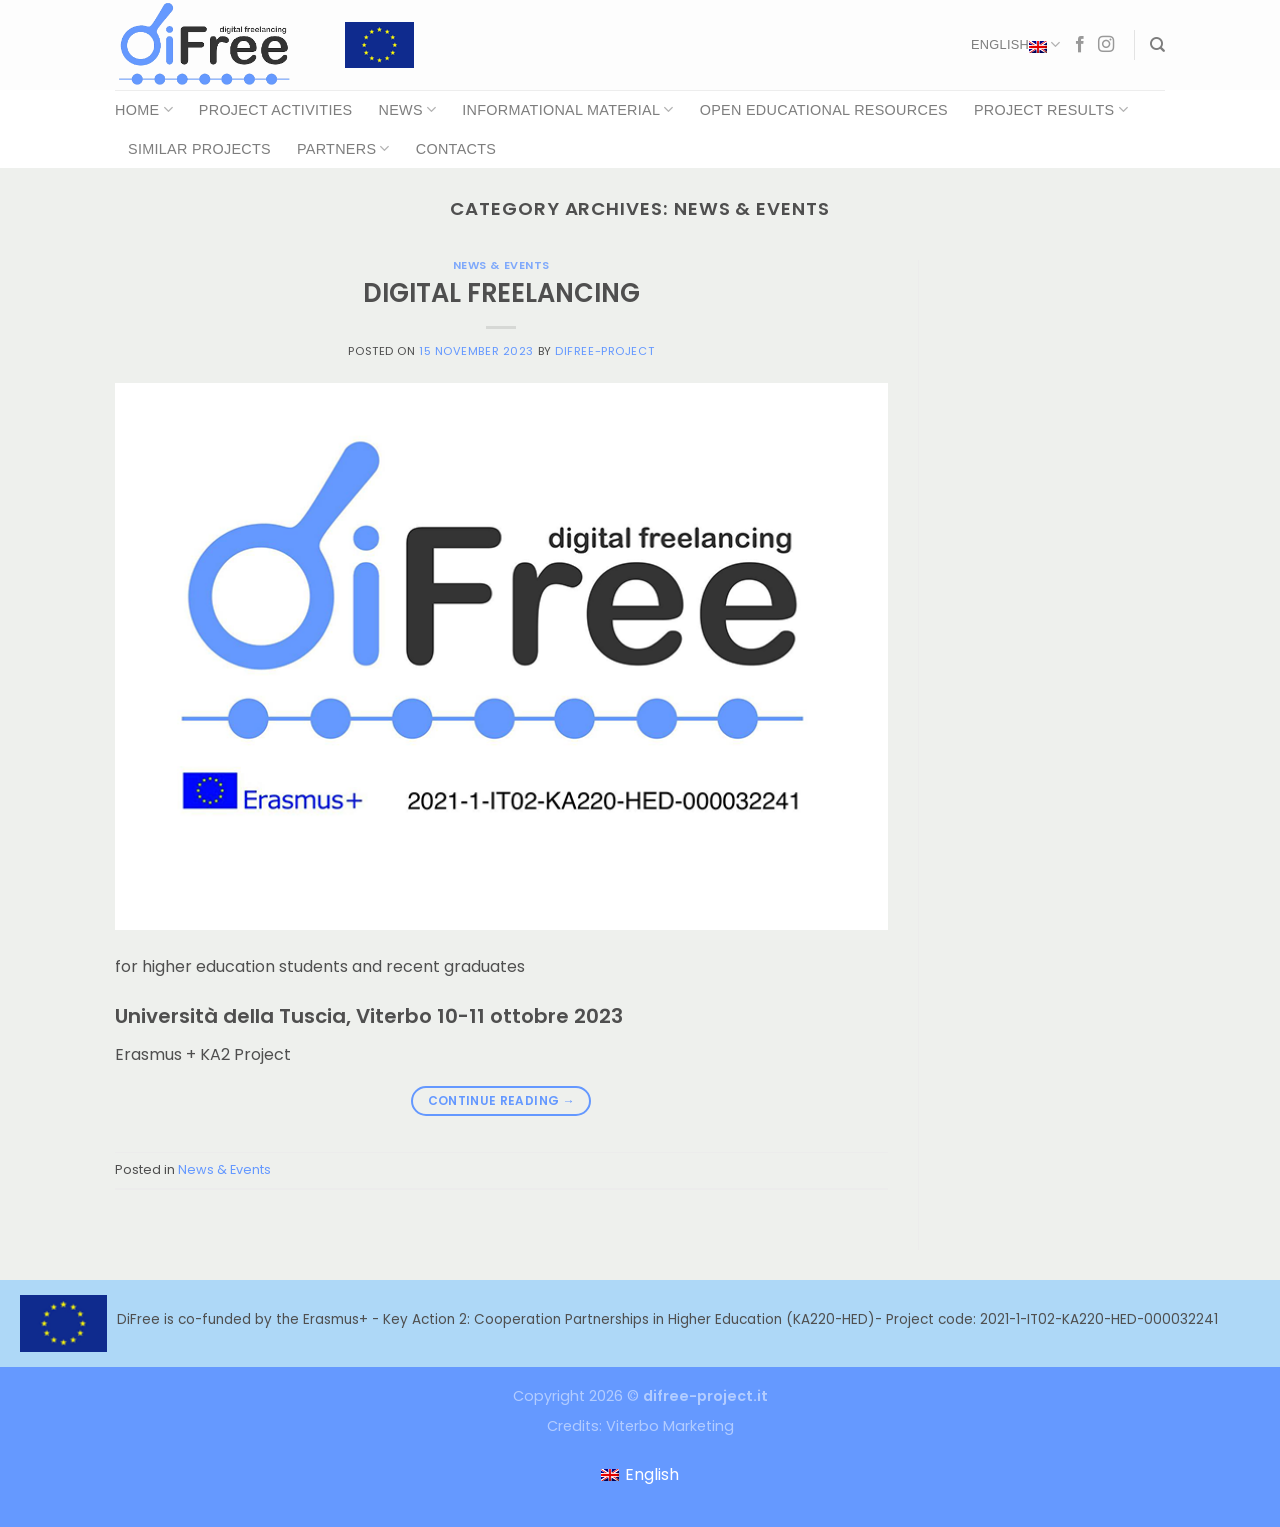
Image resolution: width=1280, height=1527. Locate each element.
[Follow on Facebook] (1080, 45)
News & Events (501, 265)
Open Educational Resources (824, 110)
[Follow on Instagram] (1106, 45)
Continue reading (502, 1100)
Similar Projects (199, 149)
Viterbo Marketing (670, 1426)
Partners (343, 148)
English (1015, 45)
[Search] (1157, 45)
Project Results (1051, 109)
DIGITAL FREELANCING (501, 293)
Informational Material (567, 109)
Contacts (456, 149)
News (407, 109)
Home (144, 109)
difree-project (604, 351)
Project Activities (276, 110)
